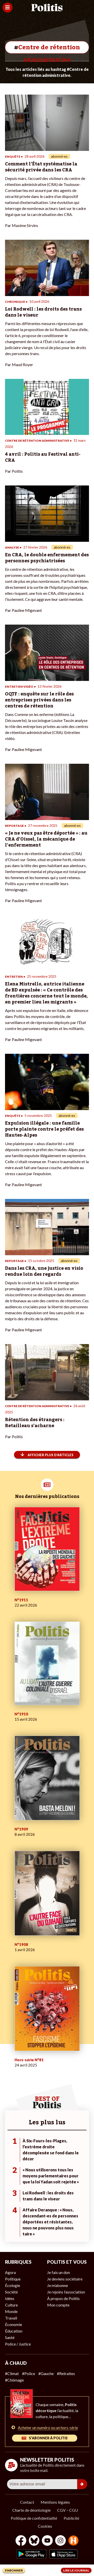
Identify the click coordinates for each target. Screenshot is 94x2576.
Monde (11, 2311)
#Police (28, 2373)
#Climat (12, 2373)
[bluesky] (34, 2541)
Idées (9, 2298)
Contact (27, 2502)
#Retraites (66, 2373)
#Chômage (14, 2380)
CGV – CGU (67, 2510)
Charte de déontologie (31, 2510)
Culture (11, 2304)
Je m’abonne (57, 2285)
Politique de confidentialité (34, 2518)
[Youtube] (47, 2541)
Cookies (45, 2526)
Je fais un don (58, 2272)
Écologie (12, 2285)
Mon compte (58, 2304)
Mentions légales (55, 2502)
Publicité (71, 2518)
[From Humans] (73, 2541)
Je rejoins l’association (66, 2291)
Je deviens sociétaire (64, 2278)
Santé (10, 2337)
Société (11, 2291)
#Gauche (46, 2373)
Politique (13, 2278)
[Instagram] (60, 2541)
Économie (13, 2324)
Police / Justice (18, 2344)
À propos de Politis (63, 2298)
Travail (11, 2317)
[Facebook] (21, 2541)
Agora (10, 2272)
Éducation (13, 2331)
